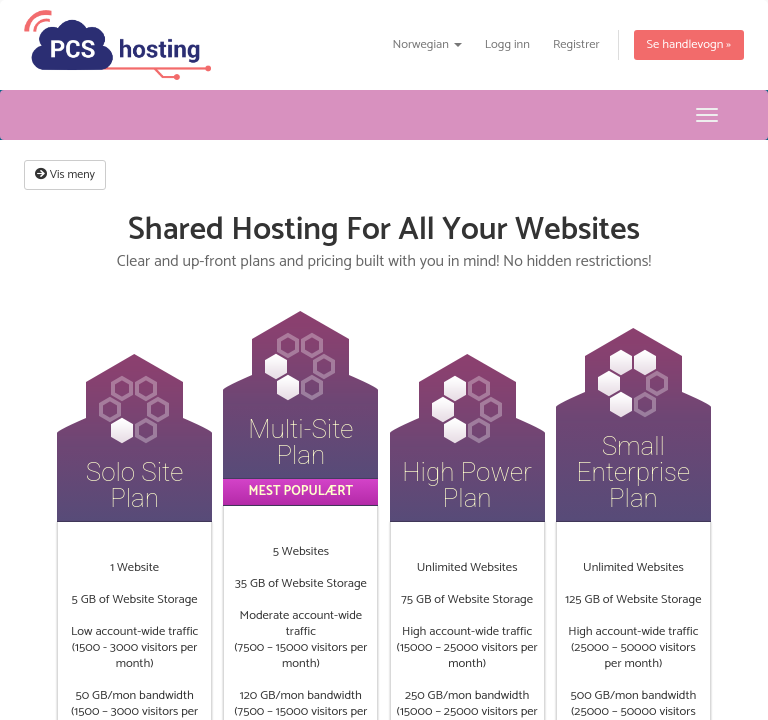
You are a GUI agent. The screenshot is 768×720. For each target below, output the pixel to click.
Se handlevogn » (689, 44)
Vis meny (65, 174)
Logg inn (507, 44)
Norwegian (426, 44)
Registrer (576, 44)
